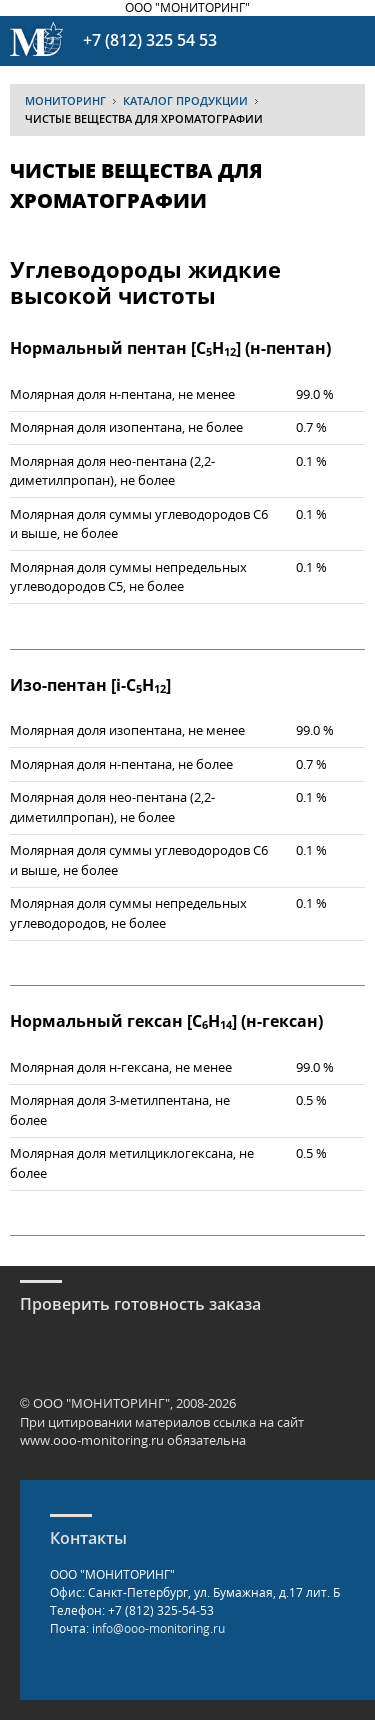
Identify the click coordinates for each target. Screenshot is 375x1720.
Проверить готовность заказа (140, 1304)
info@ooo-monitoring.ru (158, 1628)
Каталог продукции (185, 100)
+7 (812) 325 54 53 (150, 40)
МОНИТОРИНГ (65, 100)
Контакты (88, 1538)
